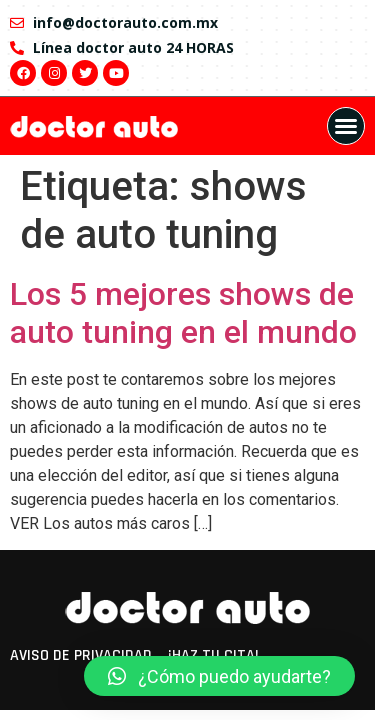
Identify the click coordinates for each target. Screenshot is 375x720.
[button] (346, 126)
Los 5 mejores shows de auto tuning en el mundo (183, 313)
